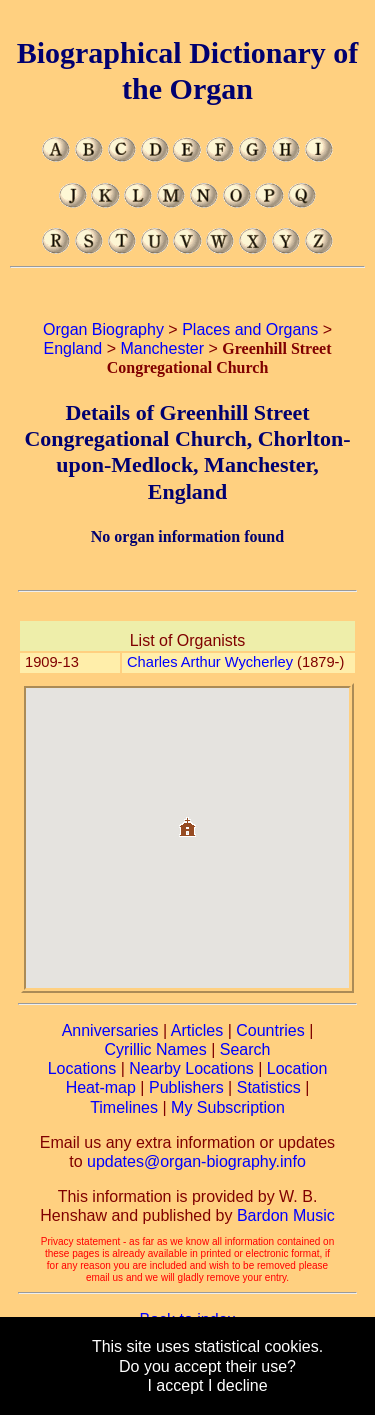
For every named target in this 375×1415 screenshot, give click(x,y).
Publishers (186, 1087)
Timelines (124, 1107)
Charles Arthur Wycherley (210, 662)
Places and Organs (250, 329)
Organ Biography (103, 329)
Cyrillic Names (156, 1049)
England (73, 348)
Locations (82, 1068)
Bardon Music (286, 1215)
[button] (187, 819)
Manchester (162, 348)
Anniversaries (110, 1030)
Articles (197, 1030)
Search (245, 1049)
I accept (175, 1385)
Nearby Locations (191, 1068)
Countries (270, 1030)
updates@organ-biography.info (196, 1161)
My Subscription (228, 1107)
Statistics (269, 1087)
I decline (238, 1385)
